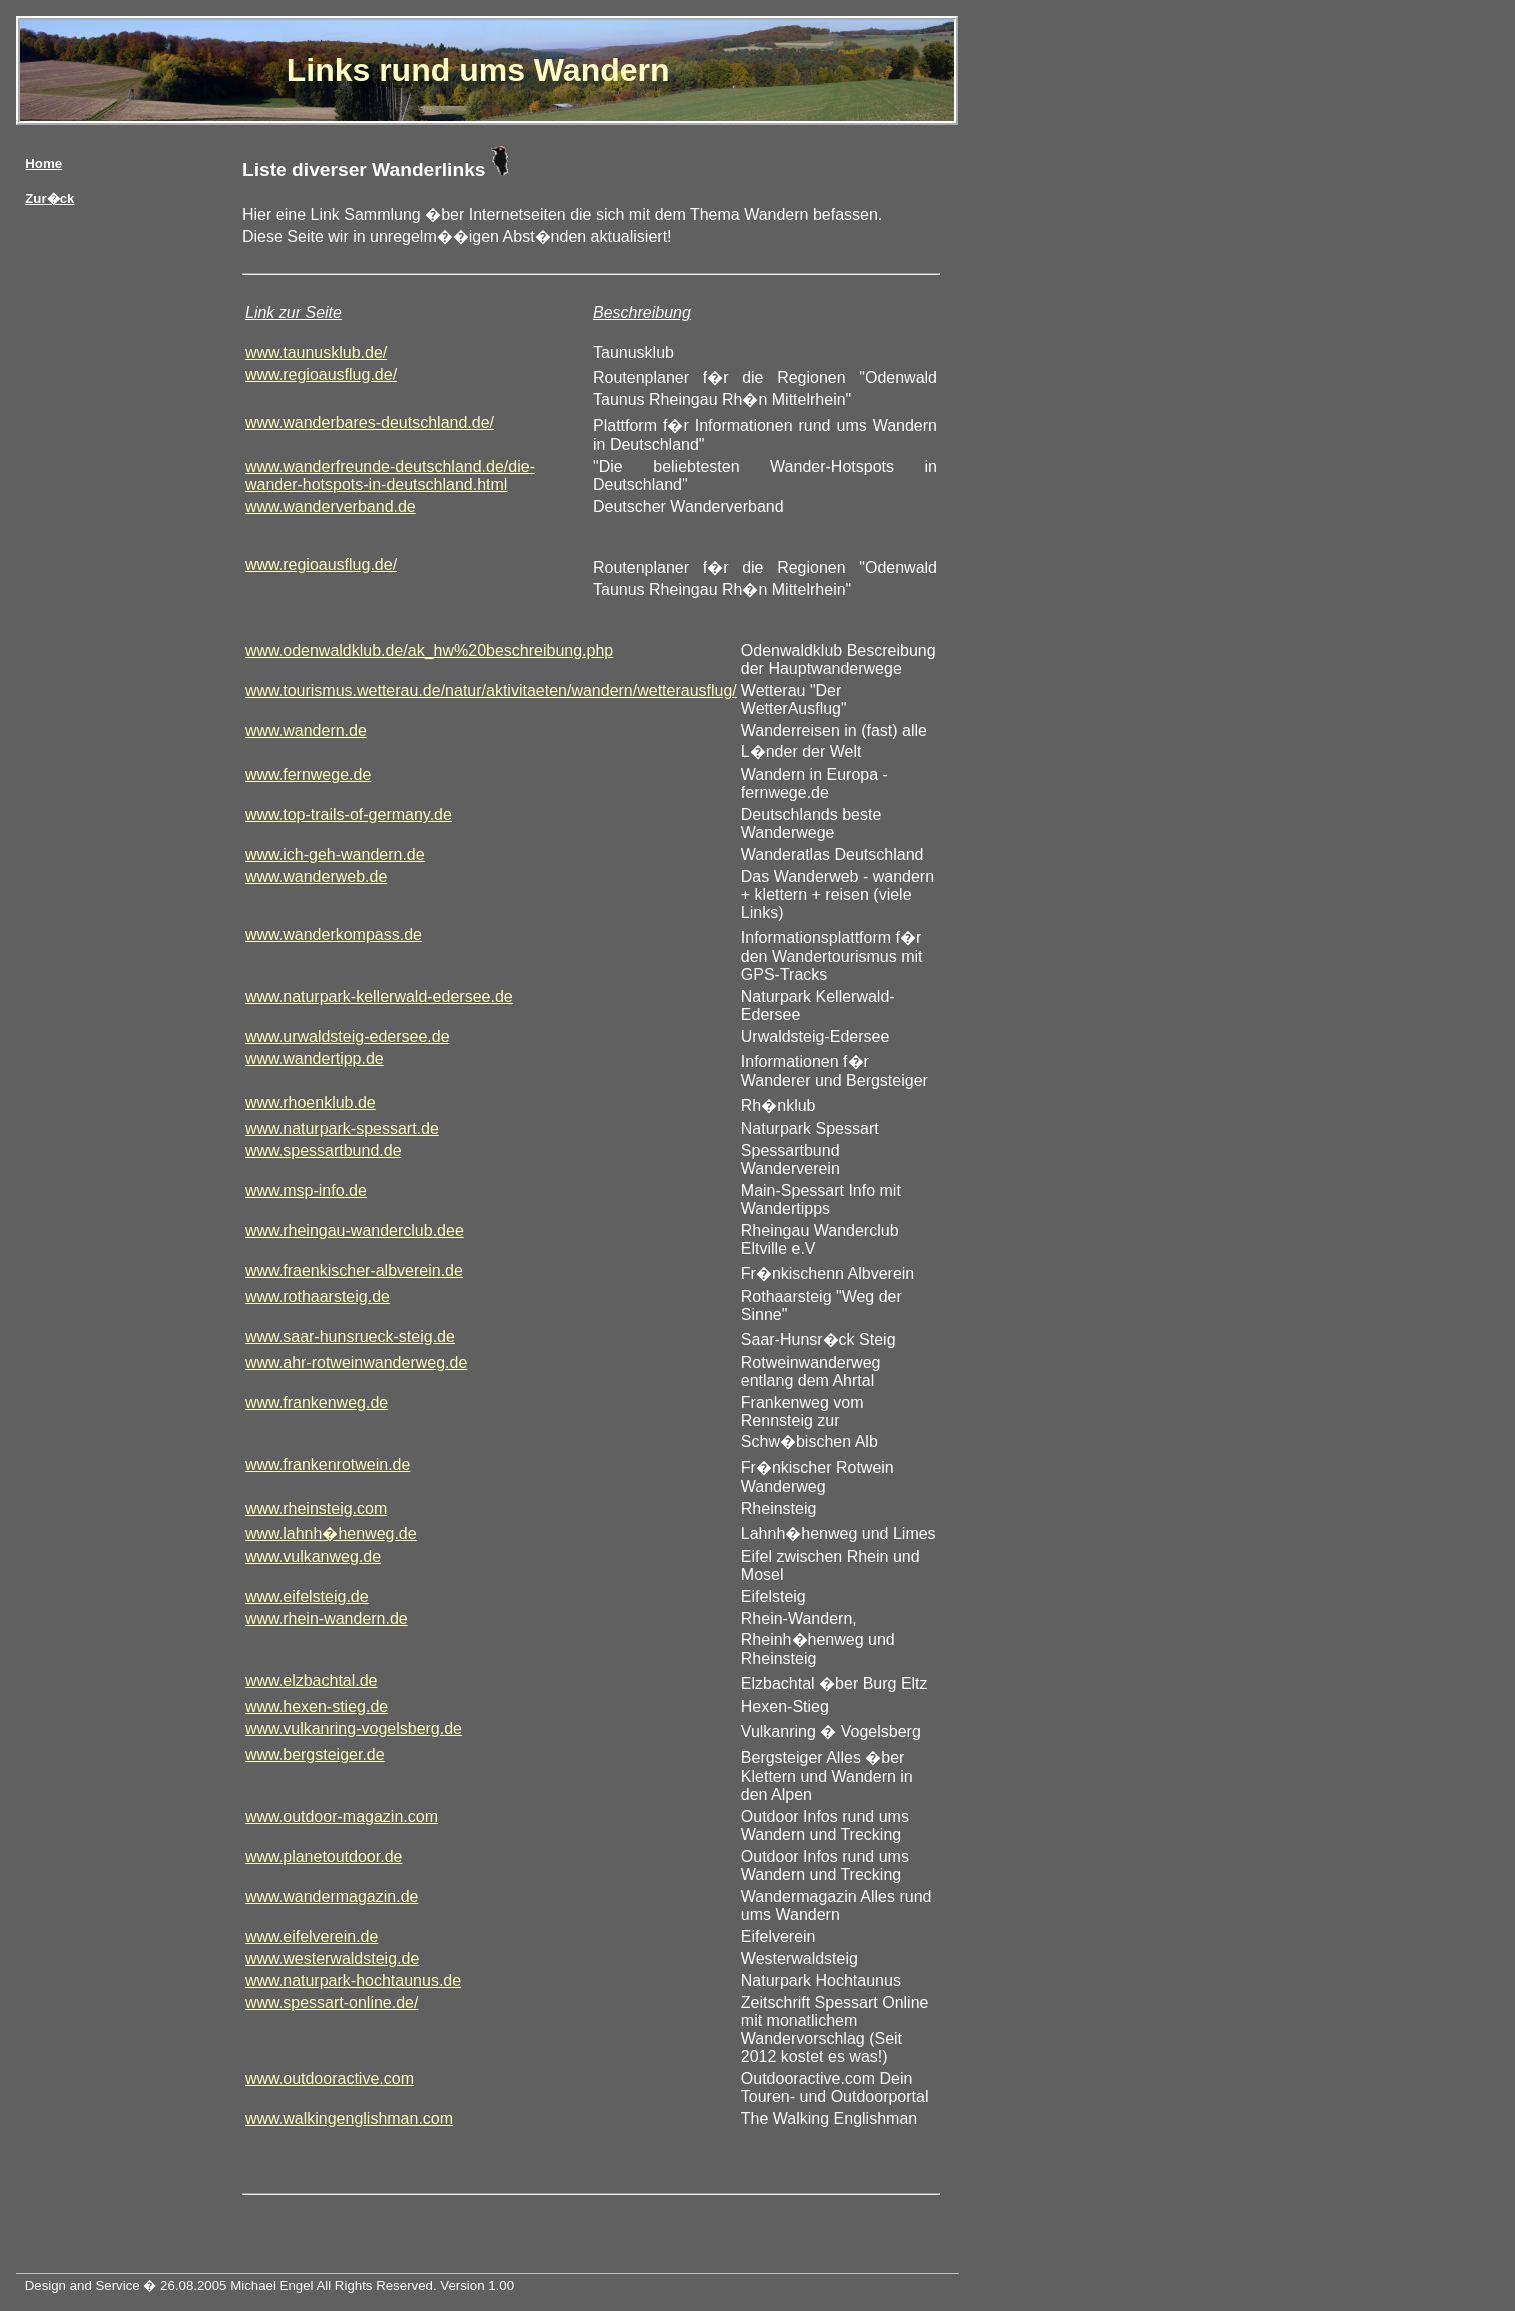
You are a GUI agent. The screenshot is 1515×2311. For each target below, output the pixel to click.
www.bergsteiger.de (315, 1754)
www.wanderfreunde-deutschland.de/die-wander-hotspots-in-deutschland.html (390, 475)
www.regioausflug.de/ (321, 374)
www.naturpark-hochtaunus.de (353, 1980)
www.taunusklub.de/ (316, 352)
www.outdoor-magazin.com (341, 1816)
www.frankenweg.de (316, 1402)
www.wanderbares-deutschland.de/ (369, 422)
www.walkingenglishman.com (349, 2118)
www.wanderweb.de (316, 876)
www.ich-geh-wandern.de (335, 854)
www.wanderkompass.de (333, 934)
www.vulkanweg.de (313, 1556)
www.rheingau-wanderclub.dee (354, 1230)
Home (43, 163)
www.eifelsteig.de (307, 1596)
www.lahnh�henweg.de (331, 1533)
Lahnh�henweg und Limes (838, 1533)
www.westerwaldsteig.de (332, 1958)
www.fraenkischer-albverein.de (354, 1270)
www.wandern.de (306, 730)
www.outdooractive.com (329, 2078)
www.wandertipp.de (314, 1058)
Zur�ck (49, 198)
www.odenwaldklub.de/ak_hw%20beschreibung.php (429, 650)
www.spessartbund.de (323, 1150)
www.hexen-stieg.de (316, 1706)
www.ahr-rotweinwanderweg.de (356, 1362)
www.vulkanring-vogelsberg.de (353, 1728)
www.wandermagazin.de (331, 1896)
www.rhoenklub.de (310, 1102)
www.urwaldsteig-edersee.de (347, 1036)
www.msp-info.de (306, 1190)
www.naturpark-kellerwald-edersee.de (379, 996)
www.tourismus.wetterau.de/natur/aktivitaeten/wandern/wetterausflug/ (491, 690)
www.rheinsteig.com (316, 1508)
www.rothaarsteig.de (317, 1296)
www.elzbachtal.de (311, 1680)
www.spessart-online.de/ (331, 2002)
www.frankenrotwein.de (327, 1464)
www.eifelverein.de (311, 1936)
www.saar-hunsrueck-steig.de (350, 1336)
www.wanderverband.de (330, 506)
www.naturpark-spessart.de (342, 1128)
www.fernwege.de (308, 774)
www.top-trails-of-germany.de (348, 814)
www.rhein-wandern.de (326, 1618)
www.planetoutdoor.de (323, 1856)
